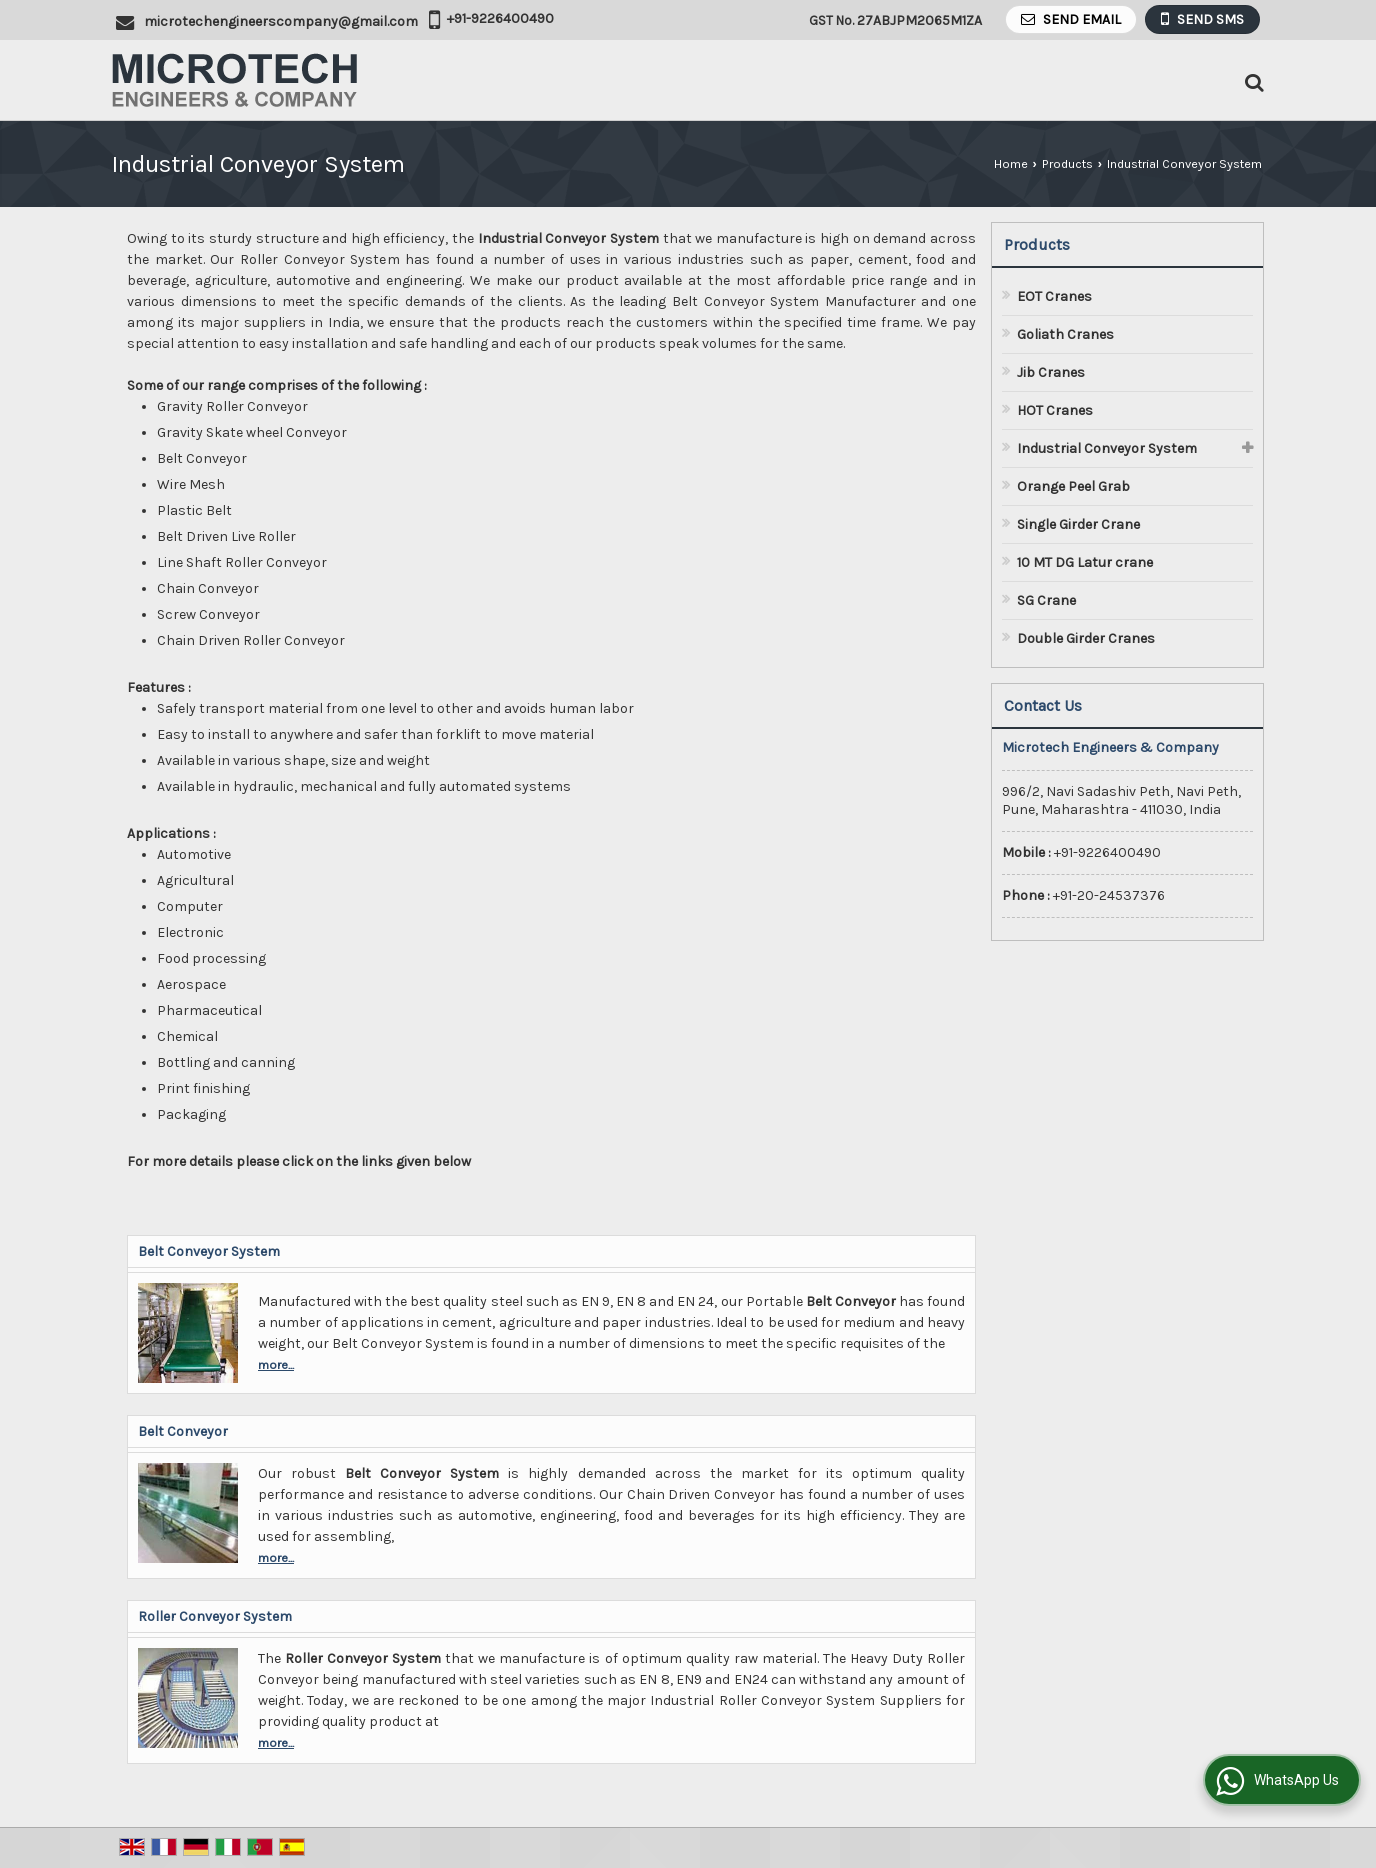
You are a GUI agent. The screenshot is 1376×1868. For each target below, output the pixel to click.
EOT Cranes (1054, 296)
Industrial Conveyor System (1107, 448)
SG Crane (1046, 600)
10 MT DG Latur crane (1085, 562)
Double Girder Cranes (1086, 638)
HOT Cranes (1055, 410)
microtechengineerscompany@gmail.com (281, 21)
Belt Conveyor (183, 1431)
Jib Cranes (1051, 372)
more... (276, 1364)
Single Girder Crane (1078, 524)
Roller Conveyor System (215, 1616)
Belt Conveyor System (209, 1251)
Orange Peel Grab (1073, 486)
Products (1067, 163)
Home (1011, 163)
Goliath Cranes (1065, 334)
